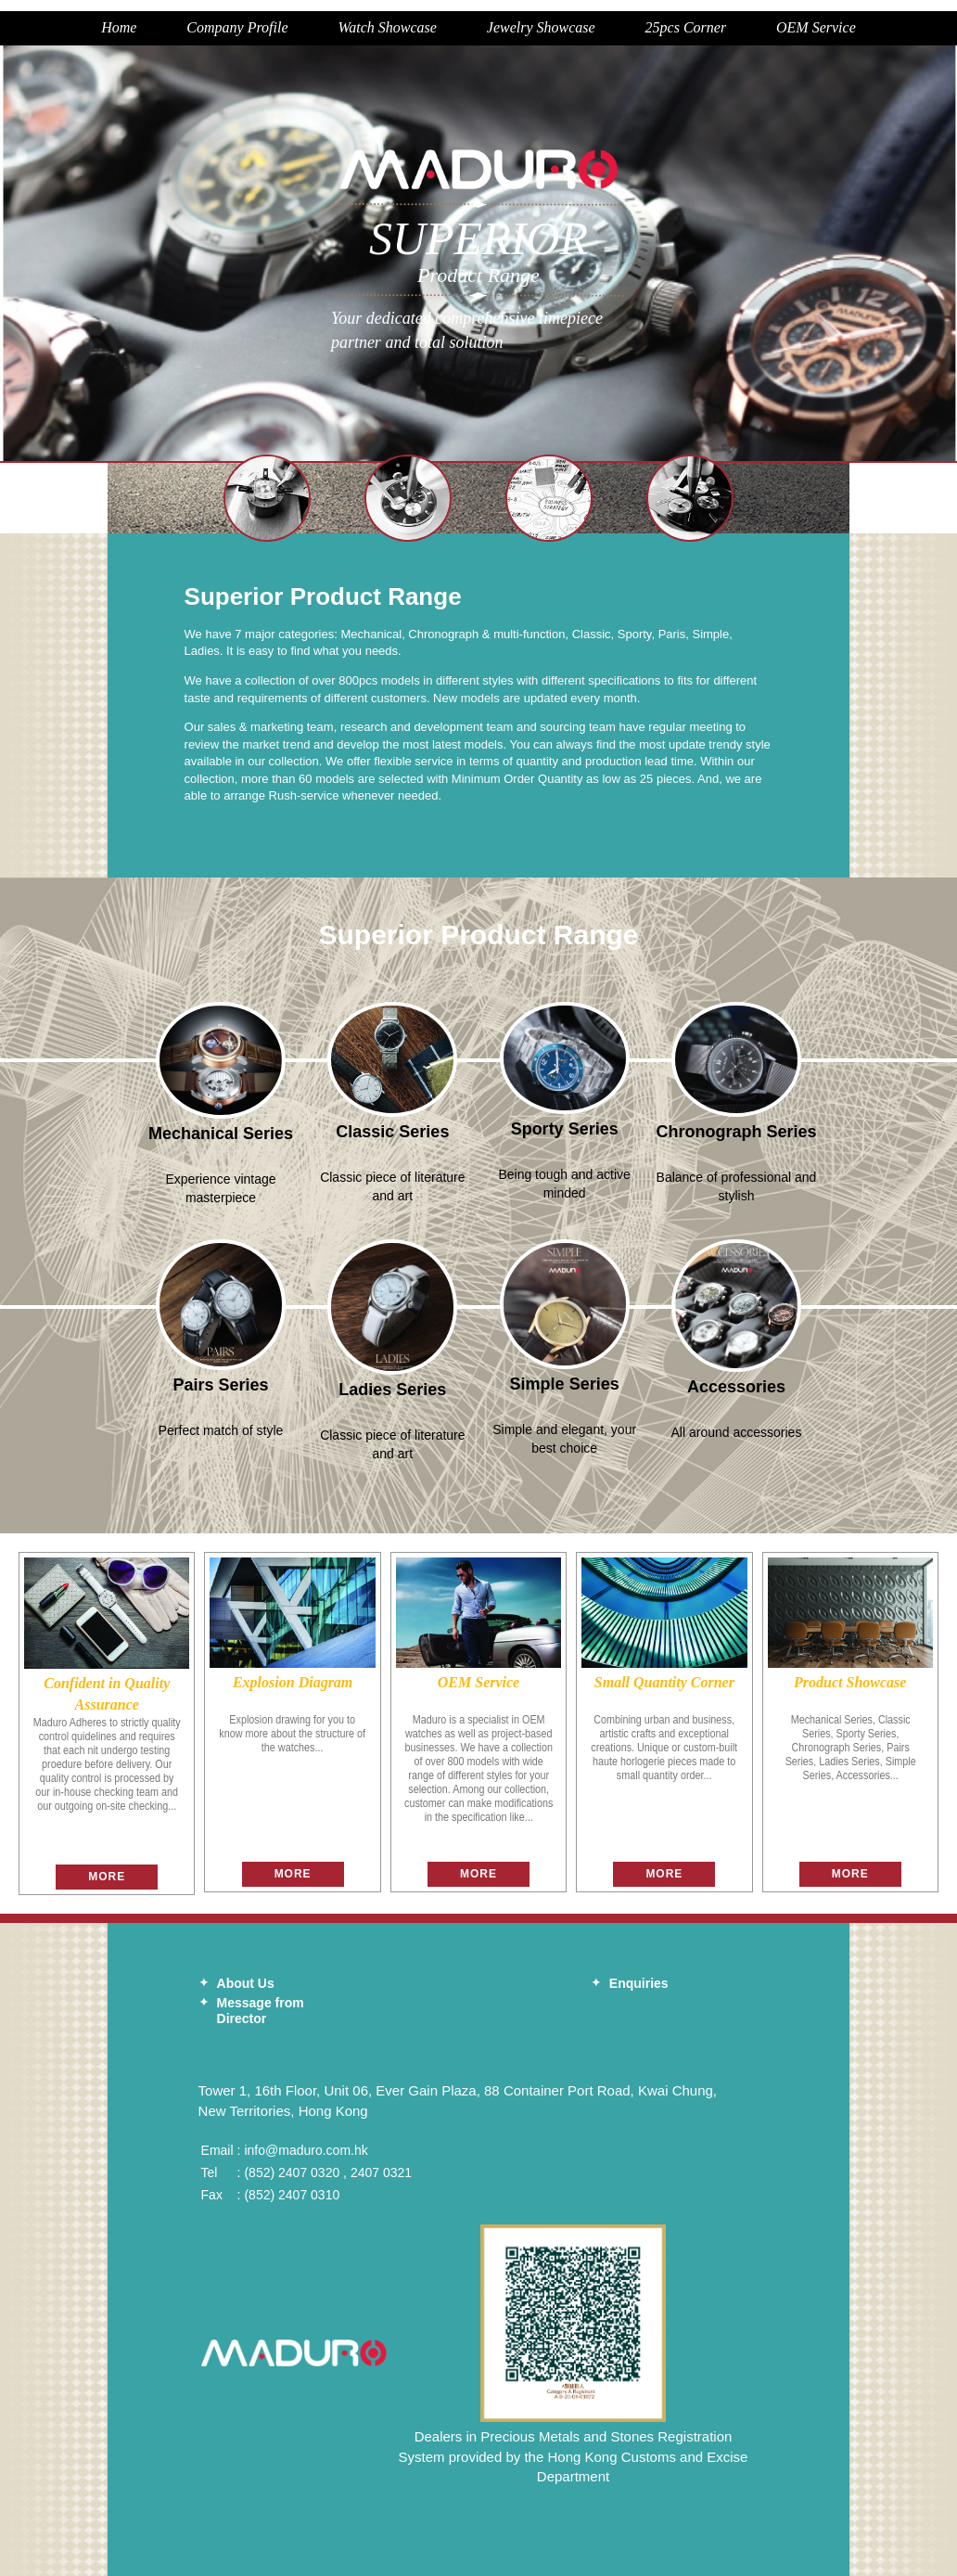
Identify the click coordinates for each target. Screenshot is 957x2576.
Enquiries (639, 1983)
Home (118, 27)
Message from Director (260, 2010)
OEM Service (816, 27)
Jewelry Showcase (541, 27)
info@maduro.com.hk (305, 2150)
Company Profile (236, 27)
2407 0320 (308, 2172)
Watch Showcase (387, 27)
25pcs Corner (686, 27)
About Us (245, 1983)
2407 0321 (381, 2172)
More (106, 1876)
